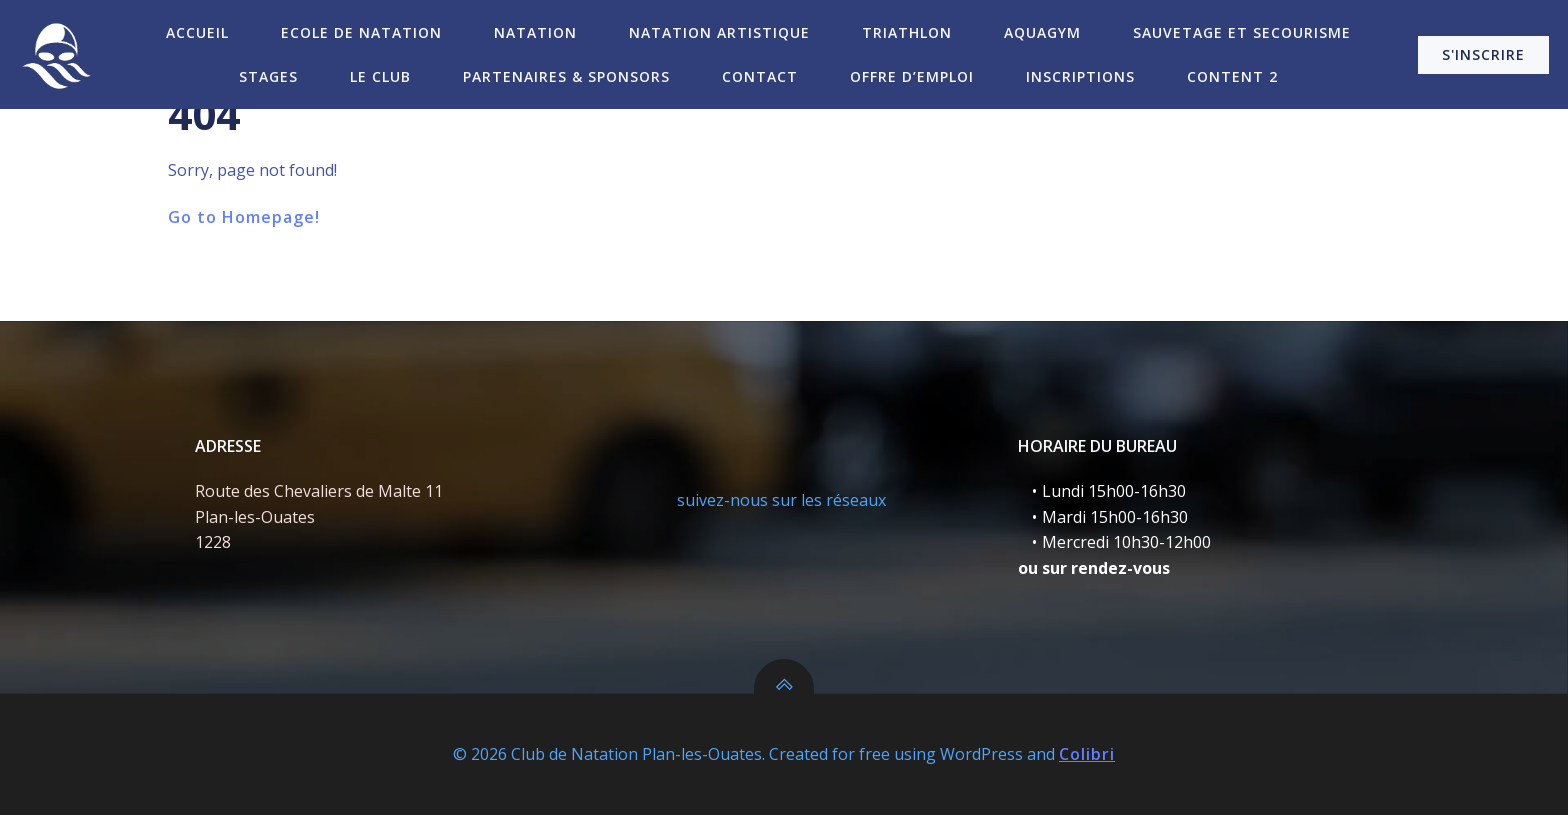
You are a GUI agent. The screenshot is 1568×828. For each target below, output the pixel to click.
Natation (535, 31)
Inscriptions (1080, 75)
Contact (760, 75)
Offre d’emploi (912, 75)
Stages (268, 75)
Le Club (380, 75)
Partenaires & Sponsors (566, 75)
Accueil (197, 31)
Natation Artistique (719, 31)
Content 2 (1232, 75)
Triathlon (907, 31)
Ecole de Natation (361, 31)
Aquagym (1042, 31)
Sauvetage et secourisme (1242, 31)
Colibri (1087, 768)
